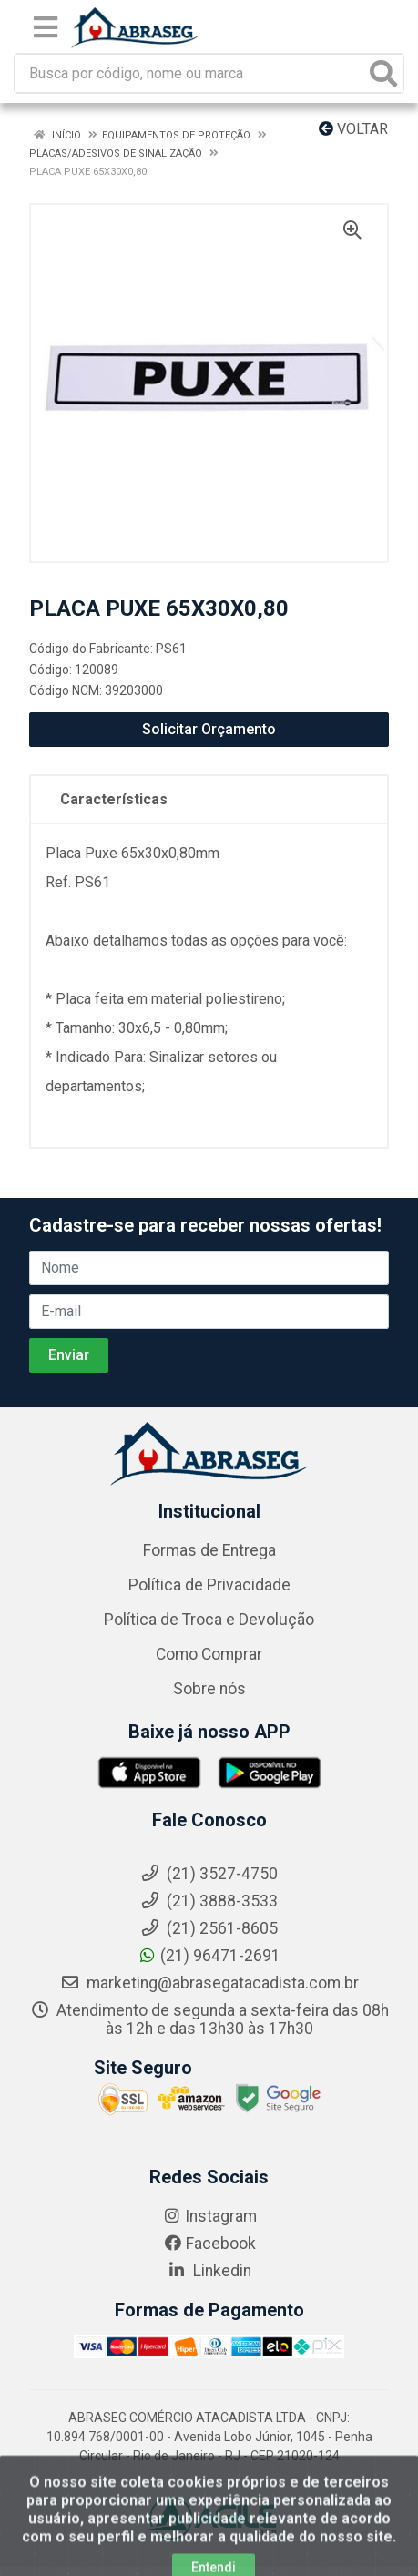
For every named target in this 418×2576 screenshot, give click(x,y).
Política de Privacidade (209, 1585)
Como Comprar (209, 1654)
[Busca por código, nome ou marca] (190, 73)
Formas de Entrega (209, 1550)
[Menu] (45, 27)
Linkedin (209, 2271)
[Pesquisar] (383, 73)
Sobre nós (209, 1689)
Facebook (209, 2243)
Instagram (209, 2216)
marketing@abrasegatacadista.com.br (209, 1983)
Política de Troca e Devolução (209, 1619)
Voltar (353, 129)
